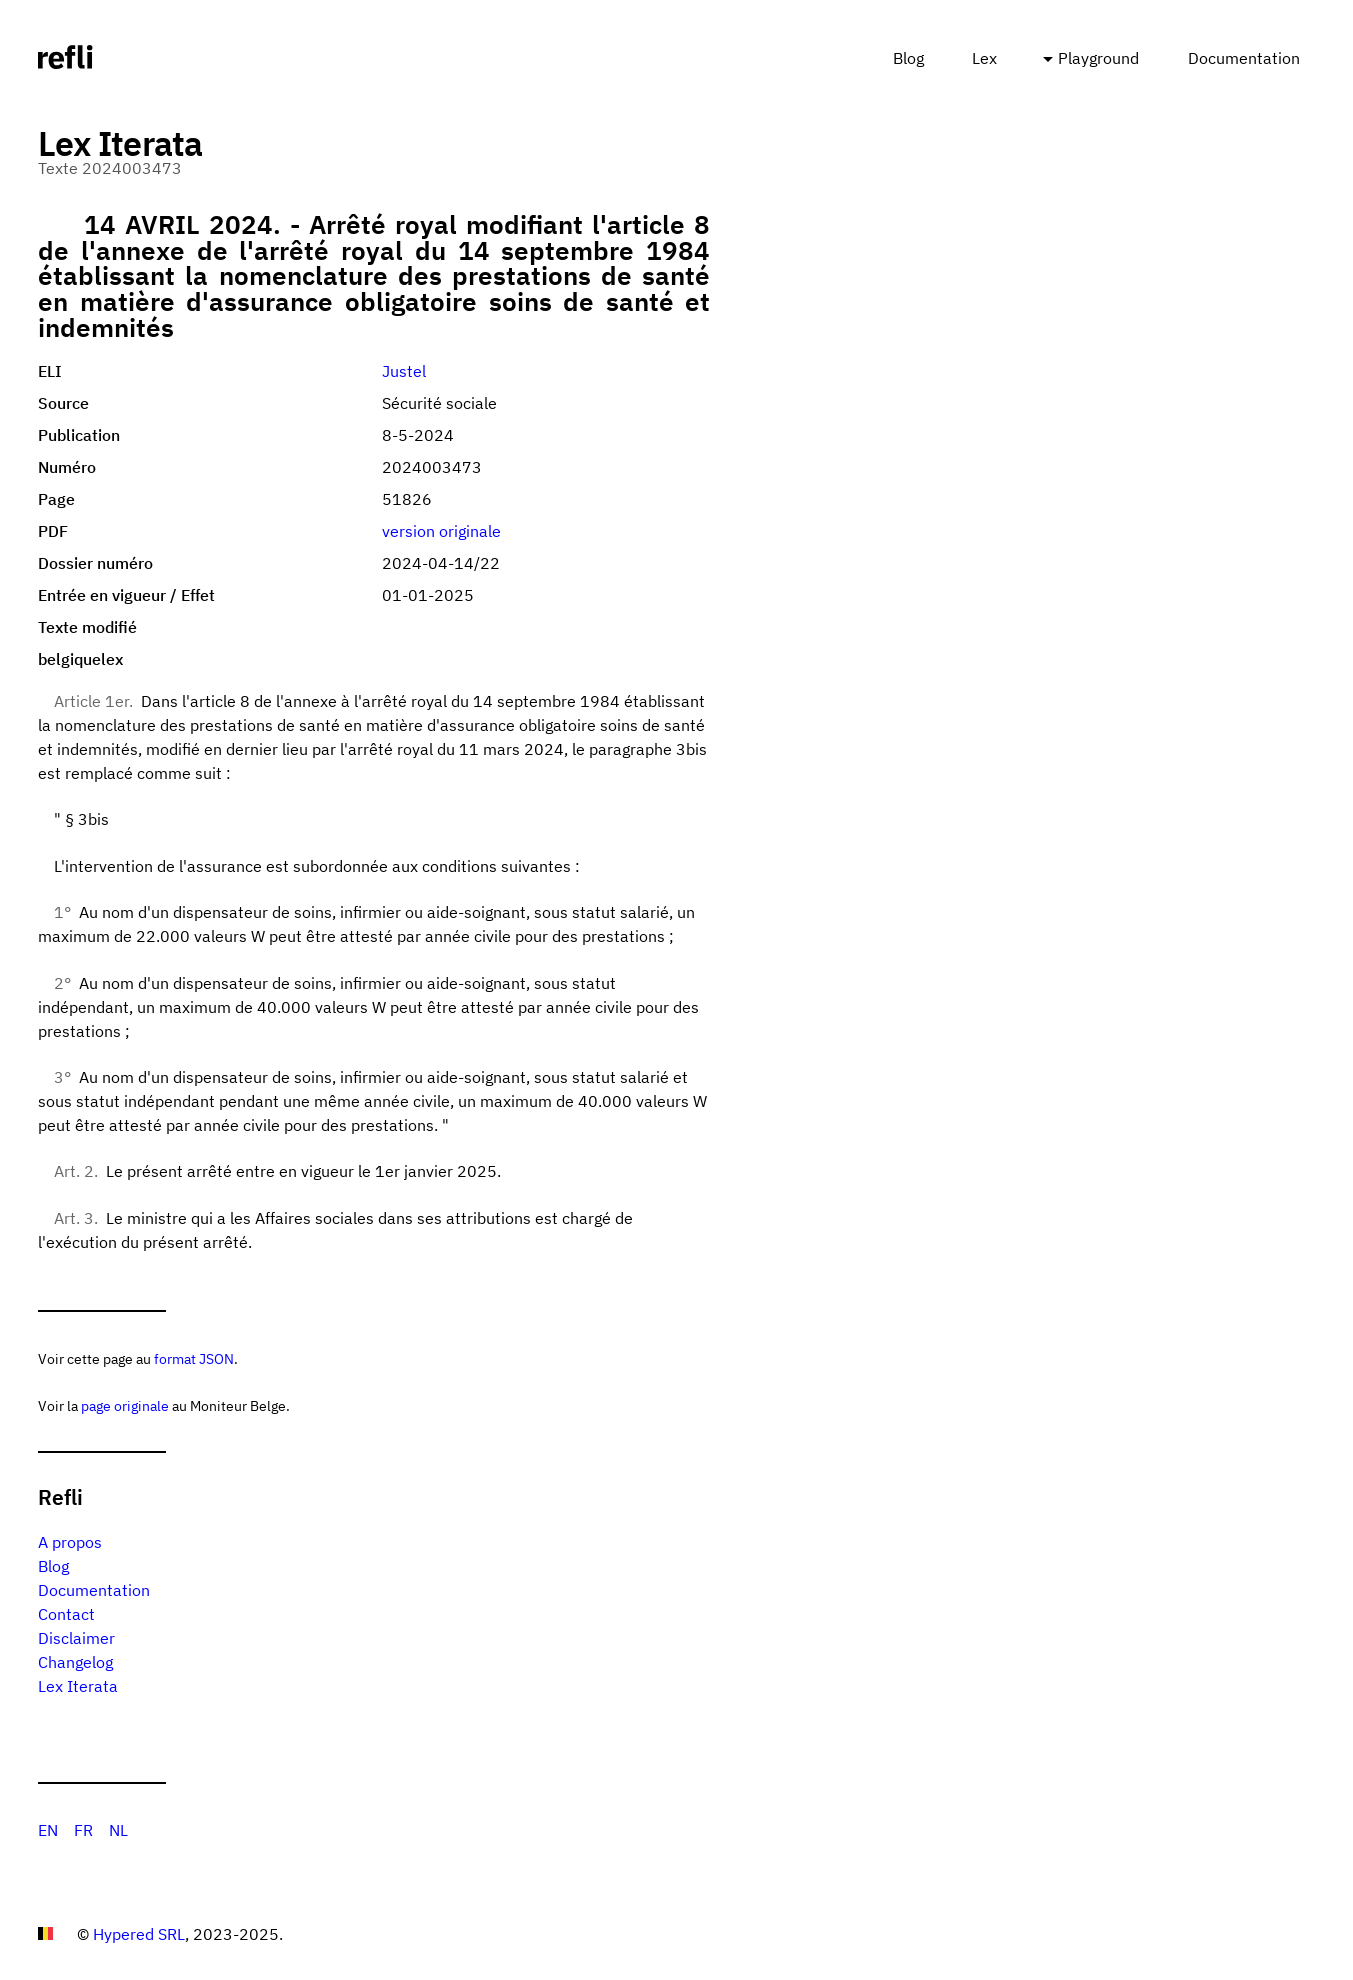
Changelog (75, 1662)
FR (83, 1830)
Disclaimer (76, 1638)
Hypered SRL (139, 1934)
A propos (70, 1542)
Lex (984, 58)
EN (48, 1830)
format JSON (194, 1358)
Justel (404, 371)
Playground (1098, 58)
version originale (441, 531)
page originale (125, 1405)
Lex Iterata (78, 1686)
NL (118, 1830)
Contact (66, 1614)
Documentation (1244, 58)
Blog (908, 58)
